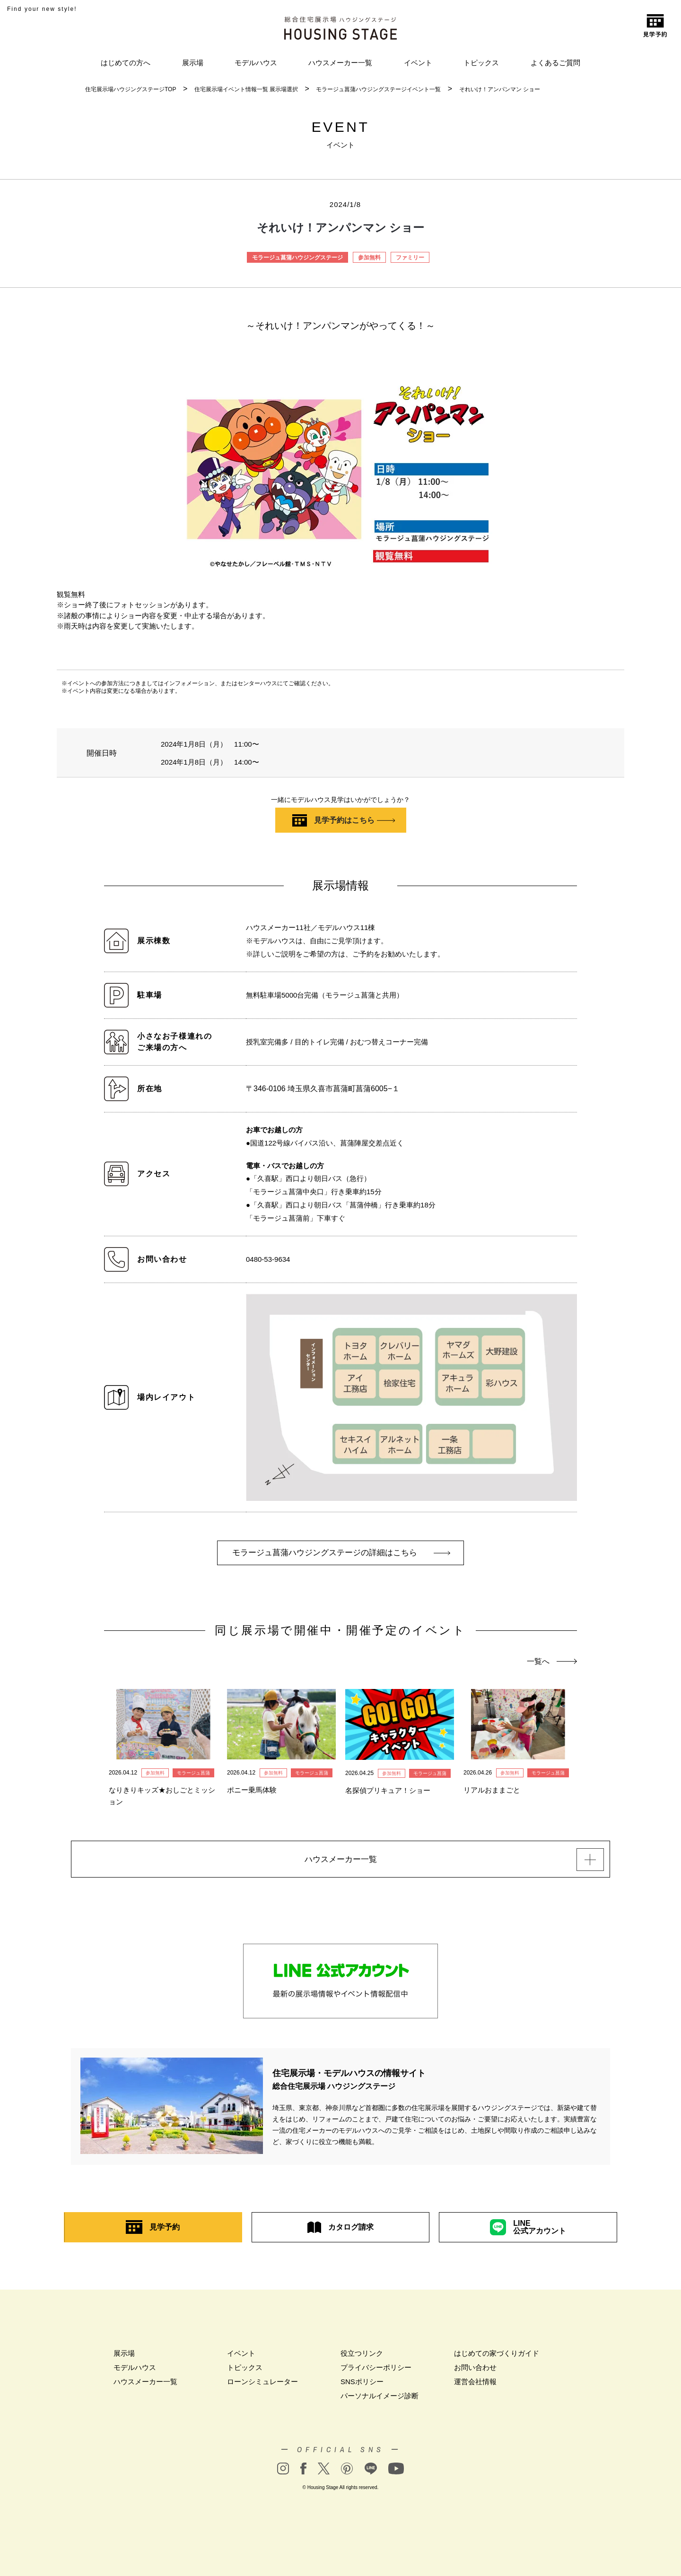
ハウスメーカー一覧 (340, 63)
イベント (418, 63)
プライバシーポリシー (375, 2372)
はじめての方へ (125, 63)
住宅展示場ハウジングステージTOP (130, 89)
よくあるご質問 (555, 63)
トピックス (481, 63)
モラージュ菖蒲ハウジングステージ (297, 257)
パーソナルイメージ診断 (379, 2400)
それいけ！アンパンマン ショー (499, 89)
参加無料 (369, 257)
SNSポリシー (362, 2386)
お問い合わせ (475, 2372)
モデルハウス (256, 63)
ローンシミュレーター (262, 2386)
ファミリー (410, 257)
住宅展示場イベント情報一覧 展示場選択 (246, 89)
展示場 (192, 63)
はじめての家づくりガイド (496, 2357)
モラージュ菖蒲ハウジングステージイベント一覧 (378, 89)
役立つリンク (361, 2357)
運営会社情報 (475, 2386)
